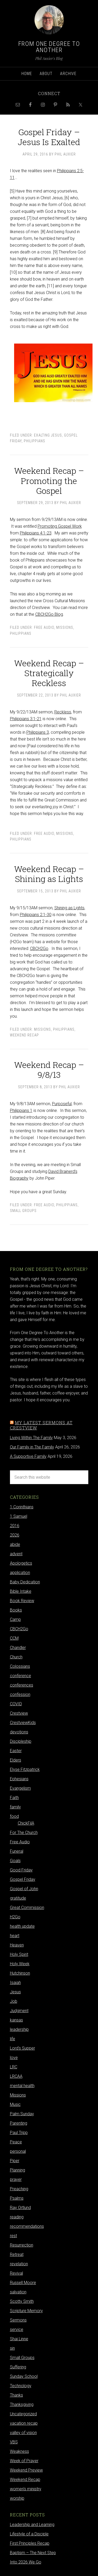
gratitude (18, 1898)
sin (12, 2348)
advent (16, 1553)
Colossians (20, 1666)
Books (16, 1610)
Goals (15, 1860)
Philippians (34, 441)
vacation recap (24, 2423)
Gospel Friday (22, 1879)
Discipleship (20, 1741)
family (15, 1807)
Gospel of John (24, 1888)
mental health (22, 2085)
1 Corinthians (21, 1506)
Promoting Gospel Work (60, 526)
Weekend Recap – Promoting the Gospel (49, 480)
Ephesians (19, 1778)
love (14, 2057)
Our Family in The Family (32, 1447)
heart (14, 1935)
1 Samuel (18, 1516)
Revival (16, 2273)
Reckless (62, 712)
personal (18, 2151)
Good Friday (21, 1870)
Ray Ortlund (20, 2207)
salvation (18, 2291)
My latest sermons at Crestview (41, 1425)
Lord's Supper (22, 2048)
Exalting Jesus (48, 435)
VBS (14, 2442)
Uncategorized (23, 2413)
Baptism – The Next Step (33, 2552)
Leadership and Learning (32, 2524)
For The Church (24, 1832)
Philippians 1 (21, 1110)
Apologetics (21, 1563)
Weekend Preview (26, 2470)
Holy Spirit (19, 1954)
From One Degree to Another (49, 47)
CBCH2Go (39, 948)
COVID (16, 1703)
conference (20, 1675)
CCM (14, 1638)
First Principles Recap (29, 2543)
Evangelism (20, 1788)
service (16, 2329)
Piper (14, 2160)
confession (20, 1694)
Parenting (18, 2123)
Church (16, 1656)
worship (17, 2498)
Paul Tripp (19, 2132)
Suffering (18, 2367)
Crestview (19, 1713)
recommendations (27, 2226)
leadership (19, 2029)
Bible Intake (20, 1591)
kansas (16, 2020)
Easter (16, 1750)
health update (22, 1926)
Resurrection (21, 2245)
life (12, 2038)
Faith (14, 1797)
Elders (15, 1760)
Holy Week (20, 1963)
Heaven (17, 1945)
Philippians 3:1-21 (26, 718)
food (14, 1816)
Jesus (15, 1991)
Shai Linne (19, 2338)
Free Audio (44, 627)
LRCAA (16, 2076)
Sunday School (24, 2376)
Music (15, 2104)
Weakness (19, 2451)
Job (13, 2001)
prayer (16, 2179)
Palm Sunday (22, 2113)
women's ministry (25, 2488)
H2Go (15, 1916)
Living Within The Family (31, 1437)
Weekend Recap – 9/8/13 (49, 1069)
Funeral (16, 1851)
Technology (20, 2385)
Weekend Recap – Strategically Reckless (49, 673)
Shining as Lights (69, 907)
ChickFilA (26, 1823)
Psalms (17, 2198)
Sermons (18, 2320)
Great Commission (27, 1907)
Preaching (19, 2188)
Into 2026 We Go (25, 2562)
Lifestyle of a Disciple (29, 2533)
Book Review (22, 1600)
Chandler (18, 1647)
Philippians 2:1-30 (35, 914)
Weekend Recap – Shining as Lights (49, 873)
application (20, 1572)
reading (17, 2216)
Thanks (16, 2395)
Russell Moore (23, 2282)
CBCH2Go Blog (49, 614)
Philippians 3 (37, 732)
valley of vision (23, 2432)
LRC (13, 2066)
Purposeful (62, 1103)
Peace (16, 2141)
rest (13, 2235)
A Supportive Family (28, 1456)
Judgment (19, 2010)
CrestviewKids (23, 1722)
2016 (14, 1525)
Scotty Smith (22, 2301)
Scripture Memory (26, 2310)
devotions (19, 1731)
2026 (14, 1535)
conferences (21, 1685)
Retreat (17, 2254)
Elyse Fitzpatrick (25, 1769)
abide (15, 1544)
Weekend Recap (24, 1035)
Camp (15, 1619)
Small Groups (23, 1211)
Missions (64, 627)
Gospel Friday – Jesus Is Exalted (49, 136)
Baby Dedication (25, 1581)
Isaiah (15, 1982)
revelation (19, 2263)
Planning (17, 2170)
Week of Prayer (24, 2460)
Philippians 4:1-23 (35, 533)
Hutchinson (20, 1973)
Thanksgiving (21, 2404)
